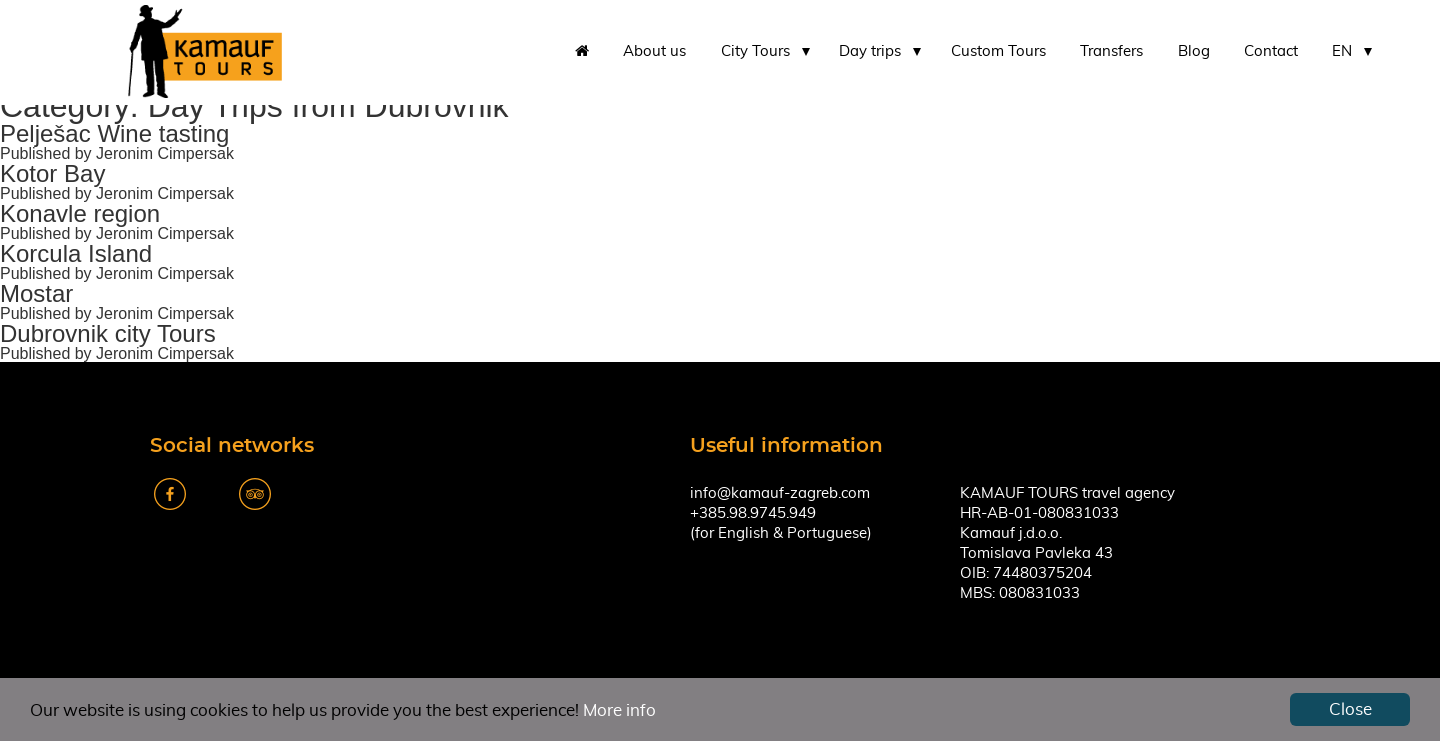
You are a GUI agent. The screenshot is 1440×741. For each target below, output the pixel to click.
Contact (1271, 51)
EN (1342, 51)
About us (654, 51)
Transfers (1111, 51)
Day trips (870, 51)
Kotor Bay (52, 173)
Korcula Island (76, 253)
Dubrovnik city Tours (108, 333)
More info (619, 710)
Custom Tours (998, 51)
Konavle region (80, 213)
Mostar (36, 293)
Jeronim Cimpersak (165, 153)
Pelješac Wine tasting (114, 133)
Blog (1194, 51)
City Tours (755, 51)
